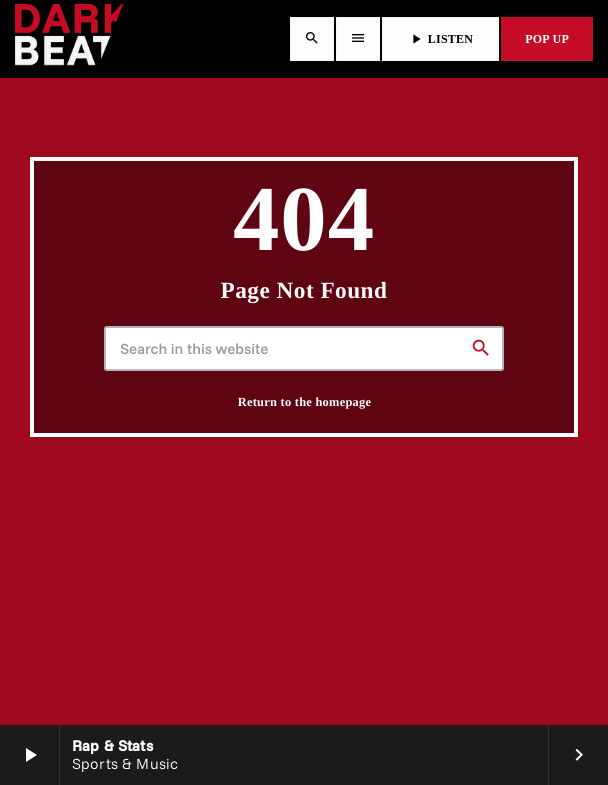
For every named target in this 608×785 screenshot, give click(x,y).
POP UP (547, 39)
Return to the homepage (305, 402)
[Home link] (69, 39)
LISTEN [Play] (440, 39)
